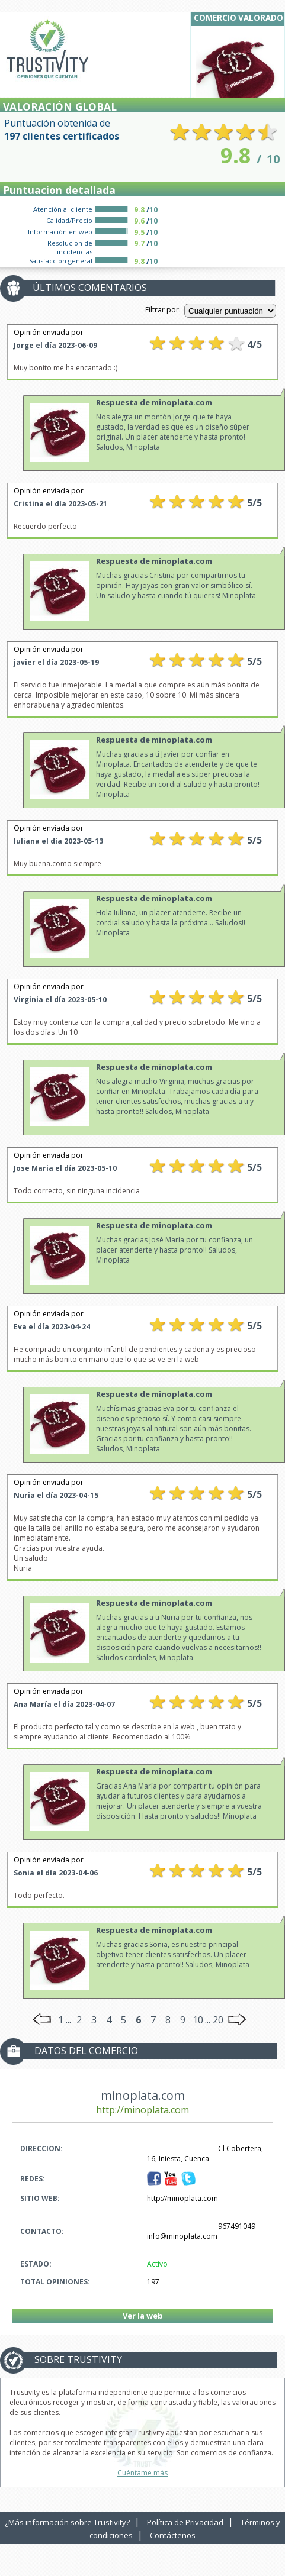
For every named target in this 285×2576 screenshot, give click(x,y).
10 (198, 2019)
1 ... (64, 2019)
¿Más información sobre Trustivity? (67, 2522)
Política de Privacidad (185, 2522)
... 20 (214, 2019)
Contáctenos (173, 2535)
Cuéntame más (142, 2473)
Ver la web (143, 2315)
